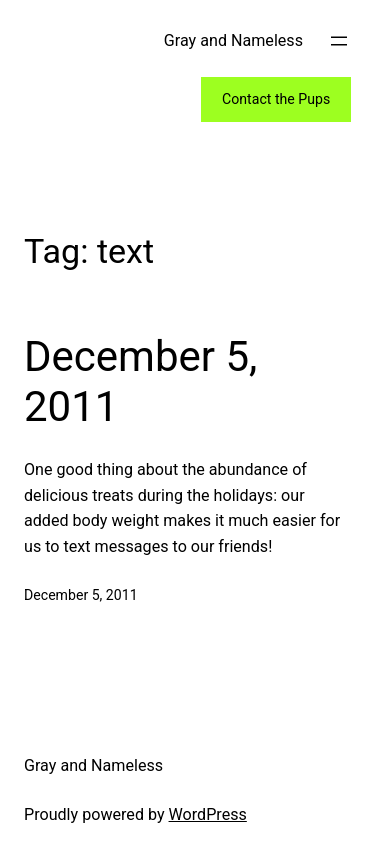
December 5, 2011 (140, 381)
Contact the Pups (276, 99)
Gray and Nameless (233, 40)
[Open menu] (339, 41)
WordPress (208, 814)
